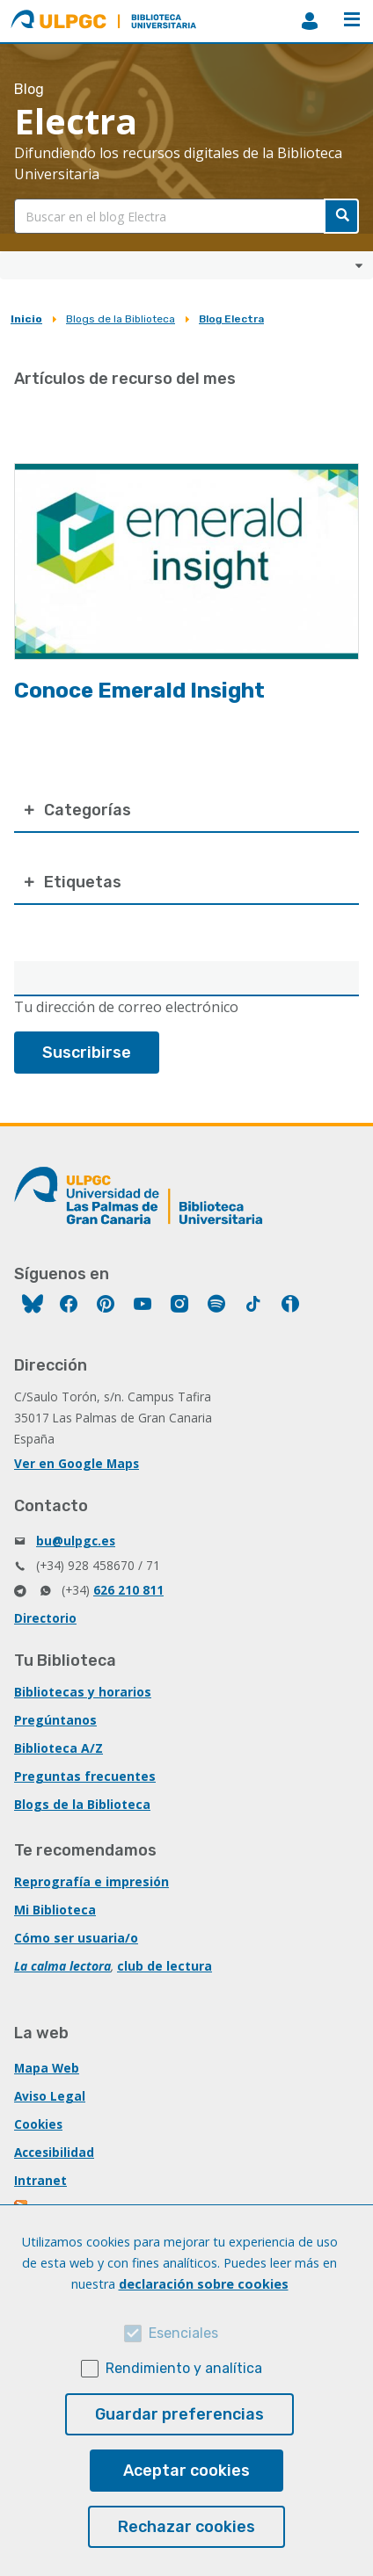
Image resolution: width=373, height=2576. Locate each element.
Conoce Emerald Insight (139, 690)
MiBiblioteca (309, 21)
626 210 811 (128, 1589)
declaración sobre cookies (204, 2284)
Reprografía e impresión (91, 1881)
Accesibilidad (54, 2152)
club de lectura (164, 1965)
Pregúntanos (55, 1719)
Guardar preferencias (179, 2414)
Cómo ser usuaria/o (76, 1937)
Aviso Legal (49, 2096)
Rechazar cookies (186, 2526)
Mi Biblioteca (55, 1909)
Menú (351, 19)
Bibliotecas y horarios (82, 1691)
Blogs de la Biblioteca (120, 319)
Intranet (40, 2180)
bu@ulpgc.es (75, 1540)
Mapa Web (46, 2067)
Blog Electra (231, 319)
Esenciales (183, 2333)
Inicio (26, 319)
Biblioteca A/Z (58, 1748)
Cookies (38, 2124)
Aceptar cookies (186, 2470)
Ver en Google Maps (76, 1463)
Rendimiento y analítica (184, 2368)
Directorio (45, 1618)
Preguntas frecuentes (85, 1776)
